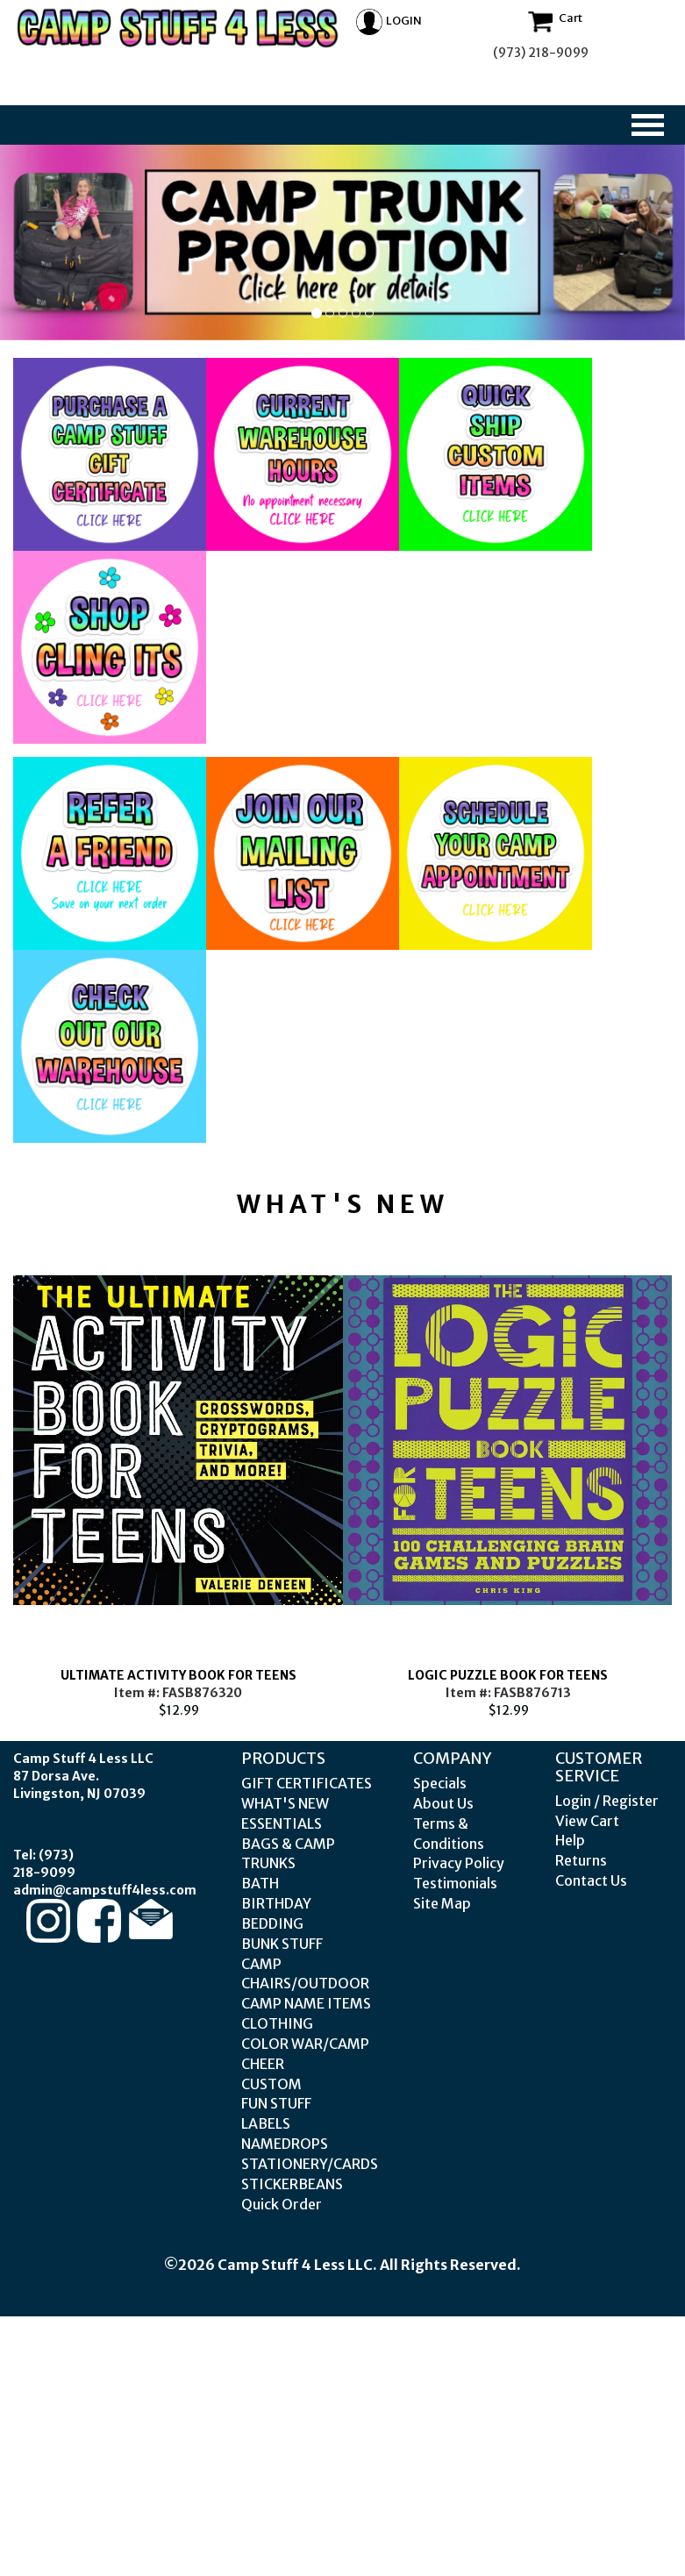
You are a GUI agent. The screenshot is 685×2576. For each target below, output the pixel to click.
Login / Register (607, 1800)
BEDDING (272, 1923)
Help (570, 1840)
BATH (260, 1883)
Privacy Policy (458, 1863)
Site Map (442, 1903)
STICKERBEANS (292, 2184)
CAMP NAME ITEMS (306, 2003)
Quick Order (281, 2204)
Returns (581, 1860)
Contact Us (591, 1880)
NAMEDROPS (284, 2143)
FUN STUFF (276, 2103)
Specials (440, 1783)
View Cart (587, 1821)
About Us (443, 1803)
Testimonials (455, 1883)
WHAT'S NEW (285, 1803)
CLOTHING (277, 2023)
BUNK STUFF (282, 1943)
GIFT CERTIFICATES (306, 1783)
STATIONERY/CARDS (309, 2164)
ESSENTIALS (281, 1823)
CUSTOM (271, 2084)
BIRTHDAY (276, 1903)
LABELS (265, 2123)
